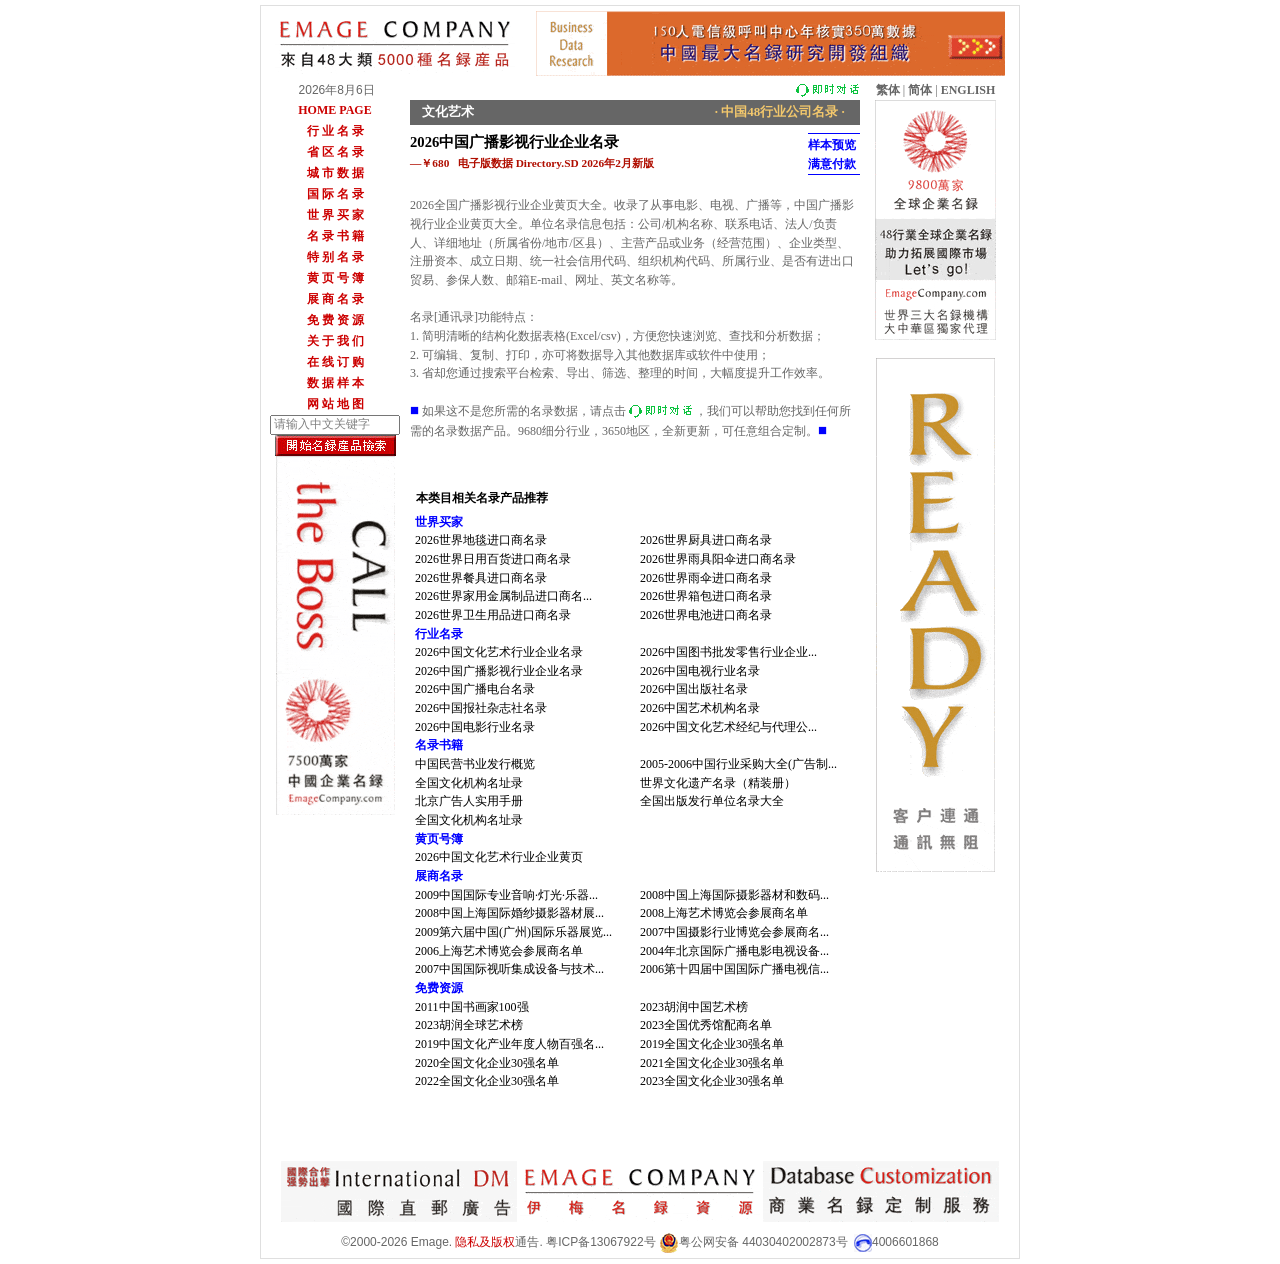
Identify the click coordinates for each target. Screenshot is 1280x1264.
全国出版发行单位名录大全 (712, 801)
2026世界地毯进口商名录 (481, 540)
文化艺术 (448, 111)
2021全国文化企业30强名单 (712, 1063)
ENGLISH (968, 90)
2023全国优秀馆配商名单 (706, 1025)
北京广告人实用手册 (469, 801)
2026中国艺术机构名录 (700, 708)
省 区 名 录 (335, 152)
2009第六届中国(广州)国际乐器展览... (513, 932)
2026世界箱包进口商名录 (706, 596)
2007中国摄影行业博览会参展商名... (734, 932)
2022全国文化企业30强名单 (487, 1081)
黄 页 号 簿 (335, 278)
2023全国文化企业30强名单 (712, 1081)
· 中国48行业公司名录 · (780, 111)
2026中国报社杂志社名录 (481, 708)
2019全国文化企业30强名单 (712, 1044)
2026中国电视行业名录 (700, 671)
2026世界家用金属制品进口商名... (503, 596)
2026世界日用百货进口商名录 (493, 559)
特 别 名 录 (335, 257)
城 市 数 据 (335, 173)
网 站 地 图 (335, 404)
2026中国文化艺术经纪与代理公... (728, 727)
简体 (920, 90)
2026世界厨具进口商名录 (706, 540)
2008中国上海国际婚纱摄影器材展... (509, 913)
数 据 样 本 (335, 383)
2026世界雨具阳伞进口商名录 (718, 559)
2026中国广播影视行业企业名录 (499, 671)
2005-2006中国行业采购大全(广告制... (738, 764)
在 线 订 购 (335, 362)
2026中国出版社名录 (694, 689)
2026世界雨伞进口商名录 (706, 578)
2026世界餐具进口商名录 (481, 578)
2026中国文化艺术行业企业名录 (499, 652)
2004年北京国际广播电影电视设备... (734, 951)
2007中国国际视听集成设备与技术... (509, 969)
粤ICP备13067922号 (600, 1242)
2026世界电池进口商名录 (706, 615)
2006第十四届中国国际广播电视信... (734, 969)
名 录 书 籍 (335, 236)
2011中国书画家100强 (472, 1007)
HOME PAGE (334, 110)
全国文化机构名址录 (469, 783)
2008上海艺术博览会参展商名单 (724, 913)
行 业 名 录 (335, 131)
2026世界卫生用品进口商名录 (493, 615)
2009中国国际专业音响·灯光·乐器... (506, 895)
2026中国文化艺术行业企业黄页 (499, 857)
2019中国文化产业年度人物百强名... (509, 1044)
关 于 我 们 (335, 341)
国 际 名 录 (335, 194)
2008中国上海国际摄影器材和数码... (734, 895)
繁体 (888, 90)
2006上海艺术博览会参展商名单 (499, 951)
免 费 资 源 (335, 320)
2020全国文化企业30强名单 (487, 1063)
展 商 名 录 (335, 299)
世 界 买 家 (335, 215)
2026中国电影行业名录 (475, 727)
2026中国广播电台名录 (475, 689)
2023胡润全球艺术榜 (469, 1025)
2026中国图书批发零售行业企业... (728, 652)
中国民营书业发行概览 (475, 764)
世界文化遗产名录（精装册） (718, 783)
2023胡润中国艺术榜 (694, 1007)
